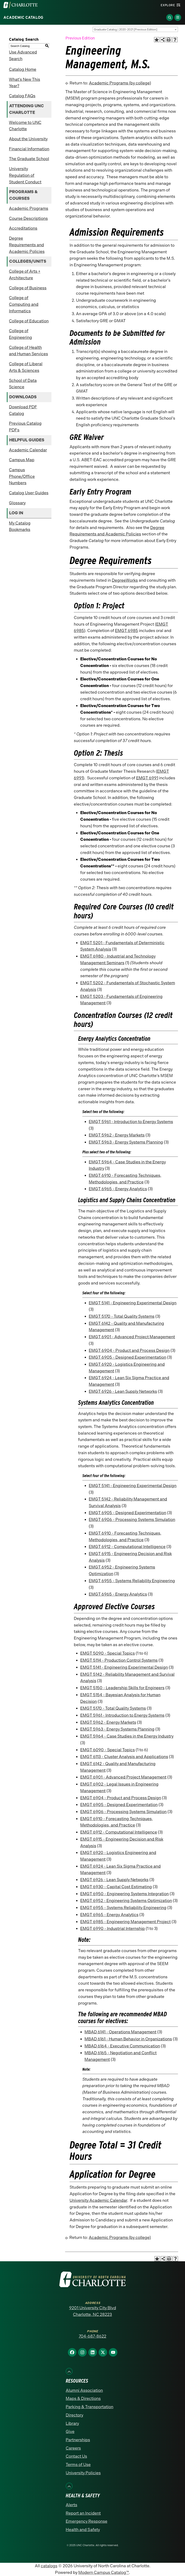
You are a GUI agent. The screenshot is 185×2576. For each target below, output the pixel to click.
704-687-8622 (92, 2336)
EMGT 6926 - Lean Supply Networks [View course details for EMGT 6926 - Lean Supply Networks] (123, 1391)
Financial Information (29, 148)
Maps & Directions (83, 2398)
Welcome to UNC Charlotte (25, 126)
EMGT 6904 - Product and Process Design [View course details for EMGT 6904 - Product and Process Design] (129, 1350)
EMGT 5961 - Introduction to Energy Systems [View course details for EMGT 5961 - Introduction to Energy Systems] (131, 1121)
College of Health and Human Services (28, 351)
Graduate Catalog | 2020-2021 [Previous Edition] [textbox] (125, 29)
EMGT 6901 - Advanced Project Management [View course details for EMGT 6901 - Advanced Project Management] (132, 1336)
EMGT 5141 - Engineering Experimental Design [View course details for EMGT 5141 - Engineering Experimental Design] (132, 1302)
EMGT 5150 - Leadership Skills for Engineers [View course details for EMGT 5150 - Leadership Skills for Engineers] (122, 1687)
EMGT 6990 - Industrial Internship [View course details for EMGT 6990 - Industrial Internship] (112, 1928)
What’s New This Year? (24, 82)
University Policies (83, 2472)
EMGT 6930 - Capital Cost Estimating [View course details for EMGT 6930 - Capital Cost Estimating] (116, 1886)
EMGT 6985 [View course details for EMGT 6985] (126, 630)
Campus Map (21, 459)
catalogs (49, 2565)
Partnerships (78, 2439)
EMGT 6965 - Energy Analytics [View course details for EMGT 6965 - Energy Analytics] (118, 1188)
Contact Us (76, 2456)
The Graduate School (29, 158)
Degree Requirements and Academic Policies (27, 245)
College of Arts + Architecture (24, 274)
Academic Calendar (28, 450)
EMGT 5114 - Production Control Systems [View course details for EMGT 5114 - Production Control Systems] (119, 1660)
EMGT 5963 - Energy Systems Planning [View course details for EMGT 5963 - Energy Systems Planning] (126, 1142)
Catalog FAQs (22, 95)
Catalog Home (22, 69)
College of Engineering (20, 334)
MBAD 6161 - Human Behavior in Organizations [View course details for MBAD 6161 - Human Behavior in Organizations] (128, 2039)
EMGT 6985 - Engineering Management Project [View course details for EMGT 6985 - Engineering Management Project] (125, 1921)
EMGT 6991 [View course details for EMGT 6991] (147, 778)
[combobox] (135, 29)
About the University (28, 138)
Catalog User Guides (28, 492)
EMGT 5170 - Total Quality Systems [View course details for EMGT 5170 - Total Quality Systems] (121, 1316)
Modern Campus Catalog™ (103, 2572)
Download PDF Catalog (23, 410)
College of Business (28, 288)
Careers (73, 2448)
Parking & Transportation (89, 2406)
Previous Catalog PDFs (25, 426)
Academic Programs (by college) (120, 83)
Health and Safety (83, 2529)
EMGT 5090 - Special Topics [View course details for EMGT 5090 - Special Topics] (107, 1653)
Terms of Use (78, 2464)
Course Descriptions (28, 218)
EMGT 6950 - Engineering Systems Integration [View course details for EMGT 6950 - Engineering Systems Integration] (124, 1893)
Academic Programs (28, 208)
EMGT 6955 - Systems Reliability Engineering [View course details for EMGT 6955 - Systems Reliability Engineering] (132, 1580)
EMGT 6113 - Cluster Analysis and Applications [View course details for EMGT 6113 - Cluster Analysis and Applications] (124, 1756)
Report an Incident (83, 2513)
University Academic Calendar (98, 2200)
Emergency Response (86, 2521)
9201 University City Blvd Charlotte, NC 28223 (92, 2311)
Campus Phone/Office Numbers (22, 476)
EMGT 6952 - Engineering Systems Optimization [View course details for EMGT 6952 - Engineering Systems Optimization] (126, 1900)
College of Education (29, 321)
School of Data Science (23, 384)
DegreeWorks (125, 580)
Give (70, 2431)
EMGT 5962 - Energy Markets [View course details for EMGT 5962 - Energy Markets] (117, 1135)
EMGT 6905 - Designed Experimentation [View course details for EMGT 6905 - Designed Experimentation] (127, 1357)
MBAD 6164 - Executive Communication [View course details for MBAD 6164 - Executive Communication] (122, 2046)
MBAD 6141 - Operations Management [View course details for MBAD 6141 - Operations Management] (120, 2031)
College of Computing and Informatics (23, 304)
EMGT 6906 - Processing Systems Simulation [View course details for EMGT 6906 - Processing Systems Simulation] (132, 1519)
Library (72, 2423)
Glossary (17, 502)
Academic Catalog (23, 17)
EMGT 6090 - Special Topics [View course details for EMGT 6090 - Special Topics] (107, 1749)
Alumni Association (84, 2390)
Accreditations (23, 228)
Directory (74, 2415)
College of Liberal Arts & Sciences (25, 367)
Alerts (71, 2504)
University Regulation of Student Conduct (25, 175)
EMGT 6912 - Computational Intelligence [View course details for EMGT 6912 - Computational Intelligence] (127, 1546)
